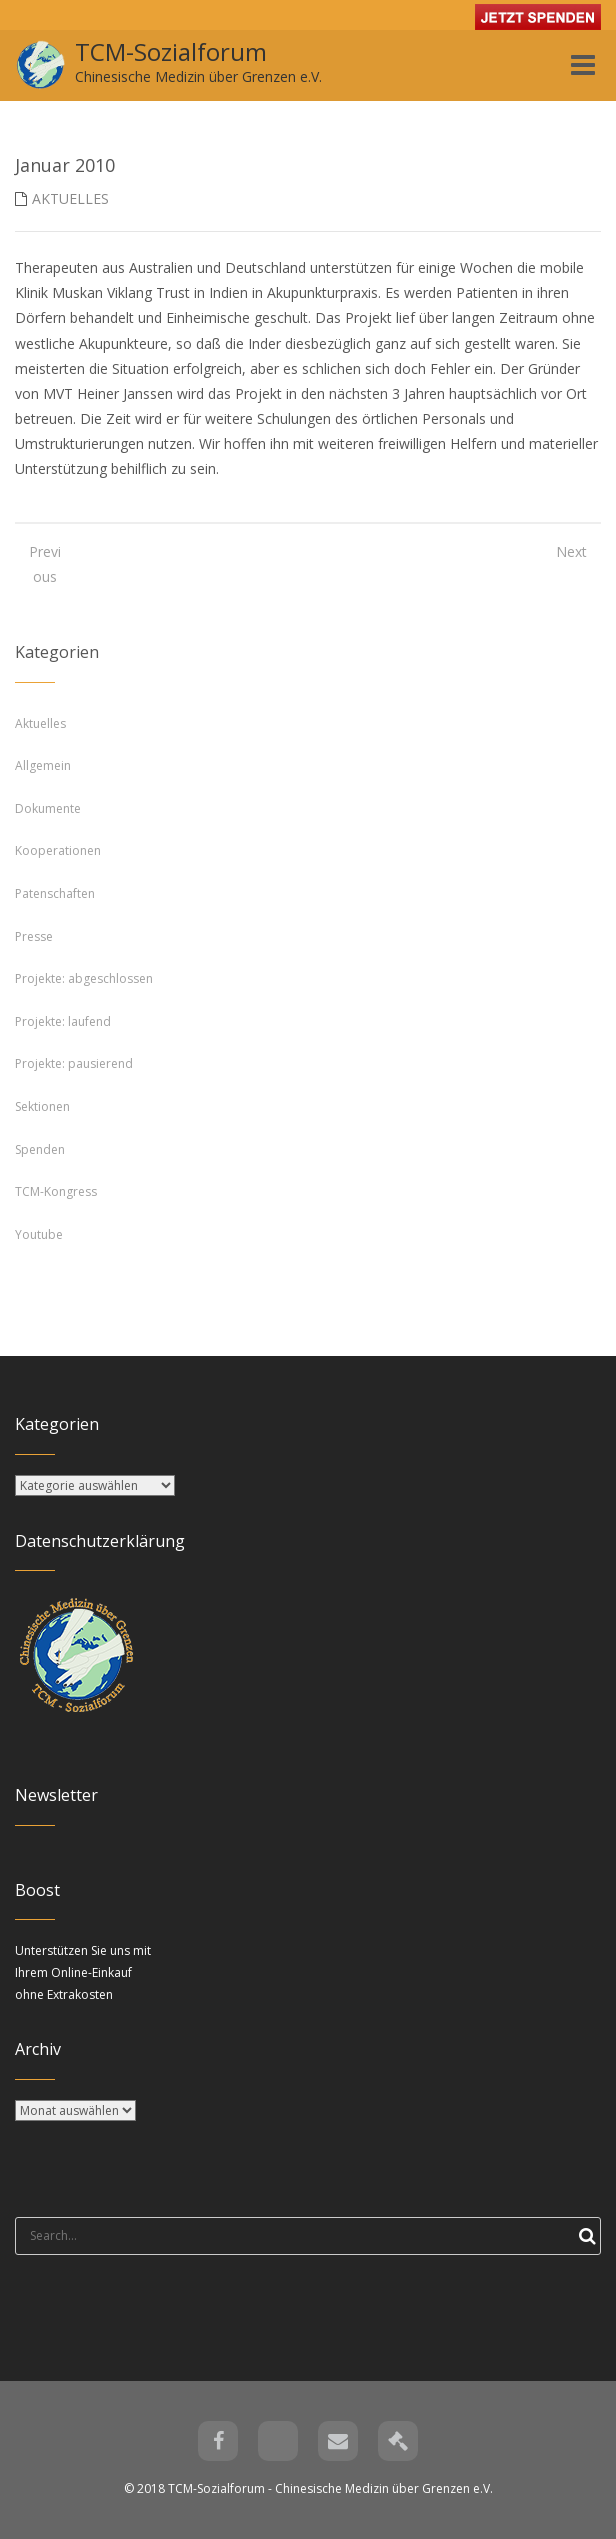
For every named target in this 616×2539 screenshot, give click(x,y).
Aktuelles (70, 198)
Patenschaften (55, 893)
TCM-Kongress (56, 1191)
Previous (45, 564)
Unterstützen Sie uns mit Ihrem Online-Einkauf (83, 1972)
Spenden (40, 1149)
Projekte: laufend (63, 1021)
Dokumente (48, 808)
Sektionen (42, 1106)
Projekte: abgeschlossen (84, 978)
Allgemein (43, 765)
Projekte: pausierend (74, 1063)
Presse (34, 936)
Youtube (39, 1234)
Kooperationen (58, 850)
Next (571, 551)
